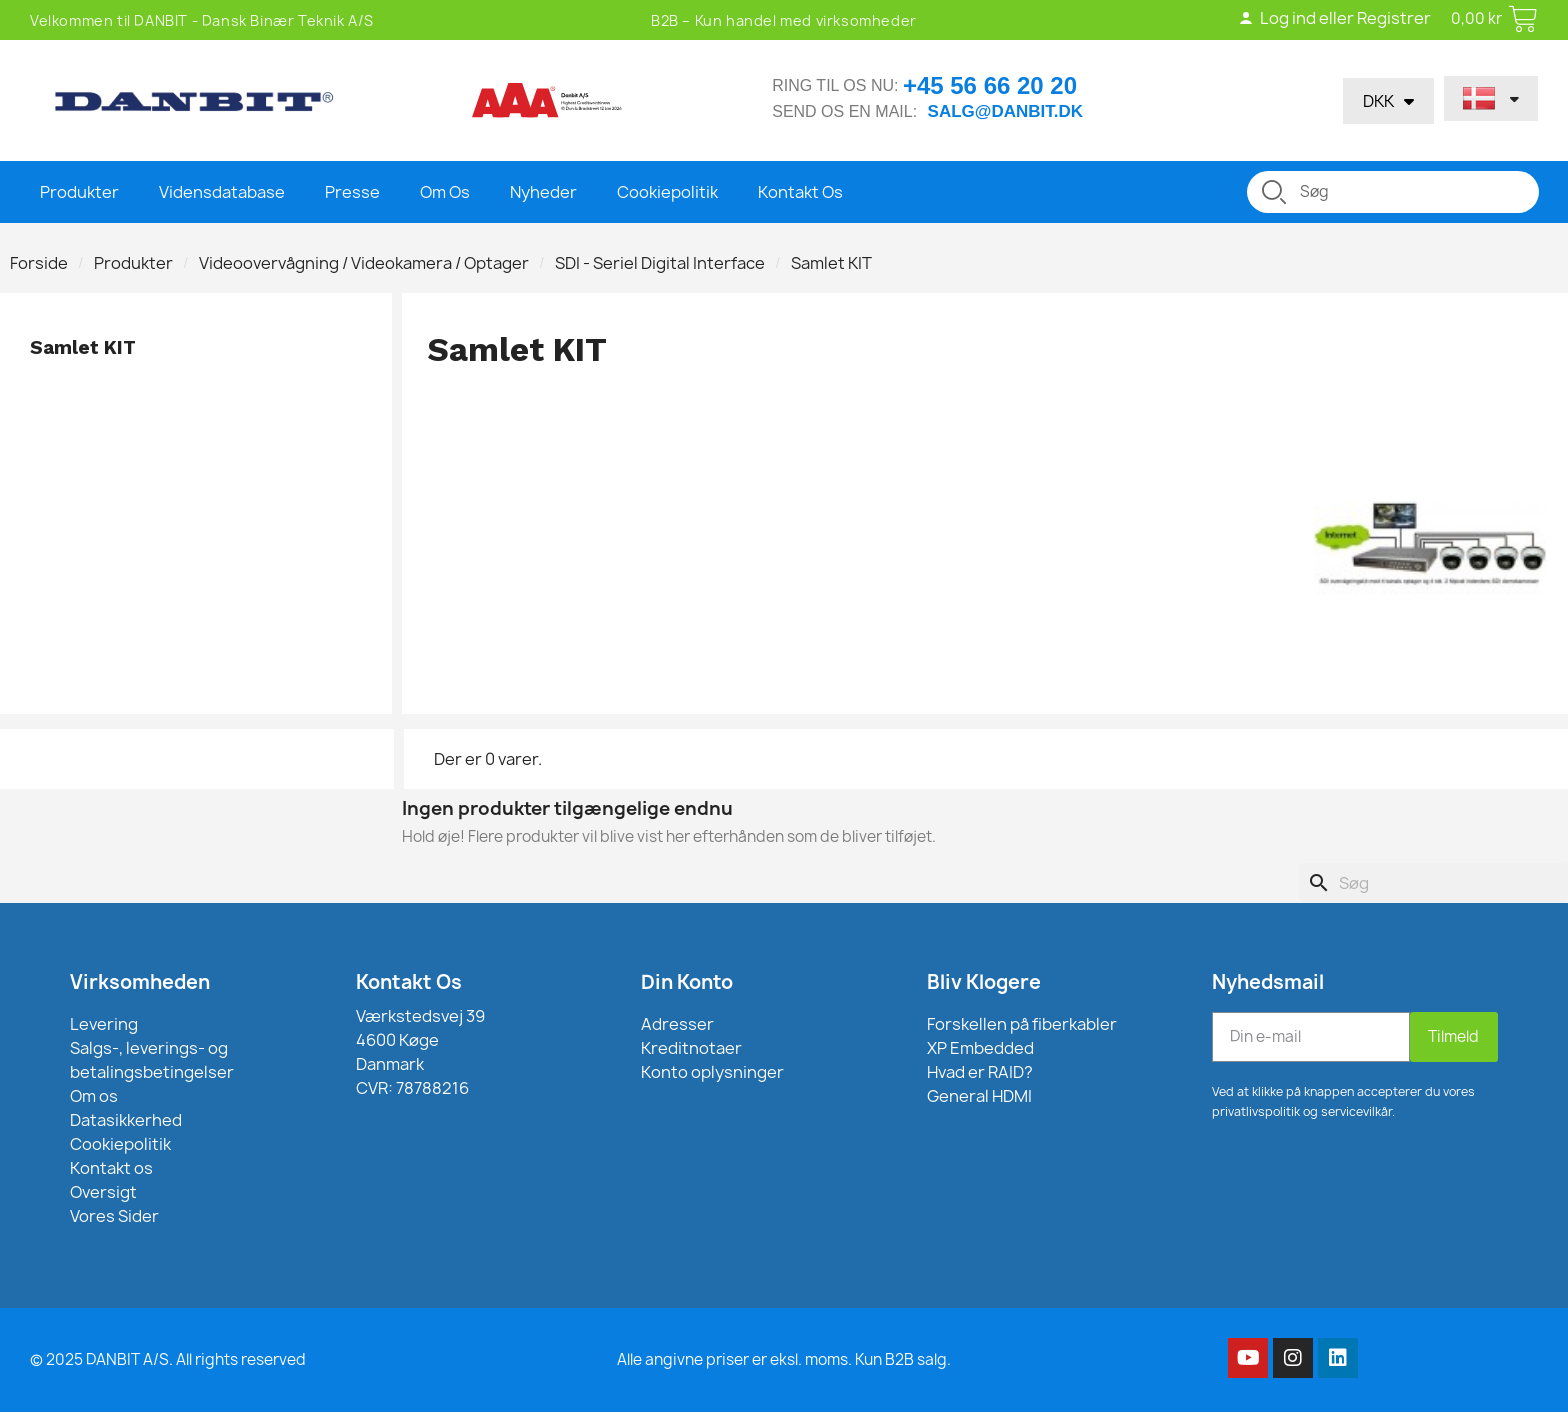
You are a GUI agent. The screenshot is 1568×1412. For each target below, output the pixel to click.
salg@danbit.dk (1005, 111)
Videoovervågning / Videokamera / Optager (364, 263)
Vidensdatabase (222, 192)
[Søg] (1433, 883)
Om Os (445, 192)
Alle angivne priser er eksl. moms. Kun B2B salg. (784, 1359)
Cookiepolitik (667, 192)
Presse (352, 192)
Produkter (79, 192)
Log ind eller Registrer (1333, 18)
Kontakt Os (800, 192)
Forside (39, 263)
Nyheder (543, 192)
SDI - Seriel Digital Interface (660, 263)
